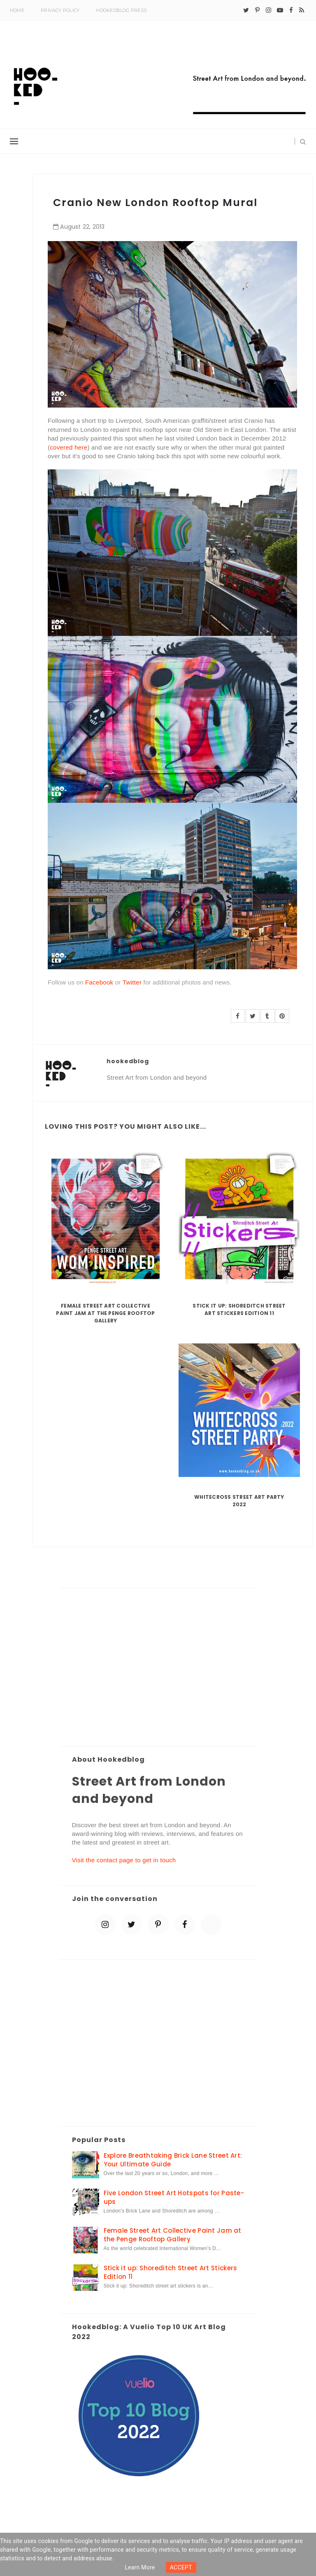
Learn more (140, 2567)
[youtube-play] (280, 10)
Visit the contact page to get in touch (124, 1859)
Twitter (132, 982)
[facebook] (291, 10)
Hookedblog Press (121, 10)
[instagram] (268, 10)
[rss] (301, 10)
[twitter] (246, 10)
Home (17, 10)
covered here (68, 447)
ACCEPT (181, 2567)
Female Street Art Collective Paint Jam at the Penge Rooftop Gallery (105, 1313)
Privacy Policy (60, 10)
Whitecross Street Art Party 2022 (239, 1500)
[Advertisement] (158, 1667)
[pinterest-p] (257, 10)
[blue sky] (211, 1924)
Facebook (99, 982)
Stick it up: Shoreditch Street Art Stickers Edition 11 (239, 1309)
